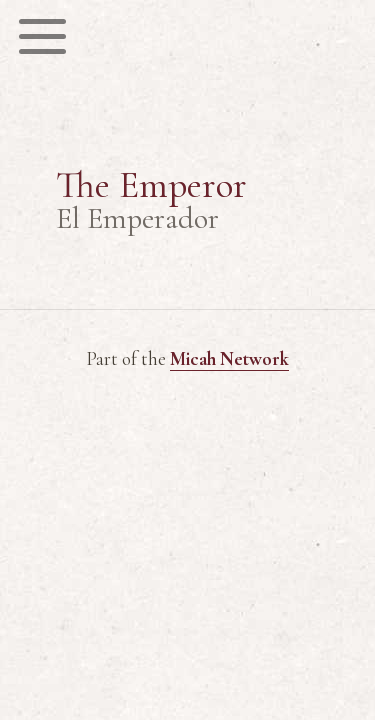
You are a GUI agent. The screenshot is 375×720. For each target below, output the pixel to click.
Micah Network (229, 359)
